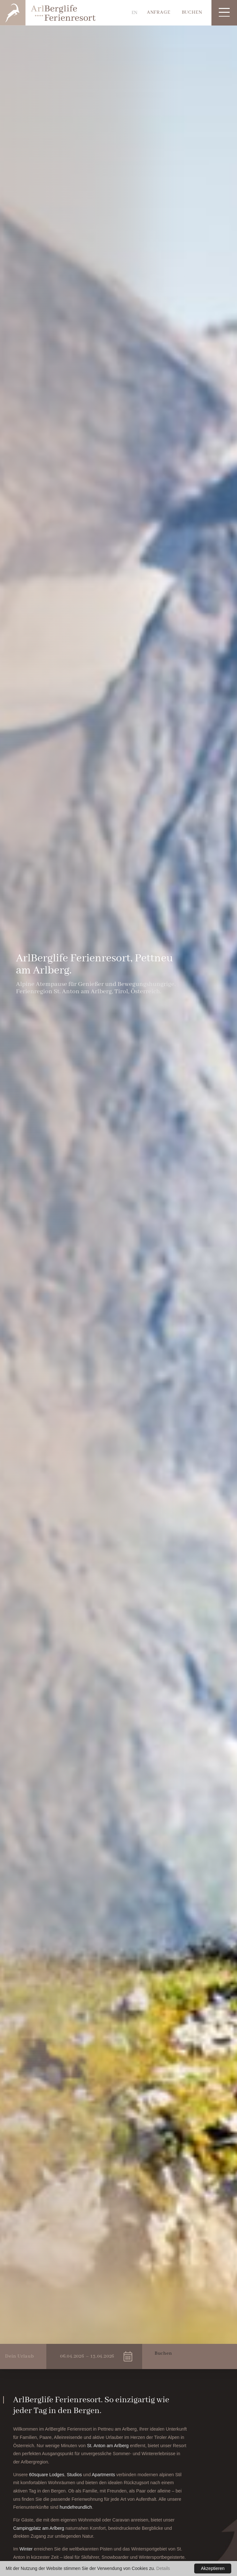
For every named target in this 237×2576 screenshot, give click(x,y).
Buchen (192, 12)
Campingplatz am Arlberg (38, 2528)
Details (163, 2568)
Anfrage (159, 12)
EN (135, 12)
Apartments (104, 2474)
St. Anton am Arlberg (108, 2445)
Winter (26, 2548)
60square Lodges (46, 2474)
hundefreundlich (76, 2507)
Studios (75, 2474)
